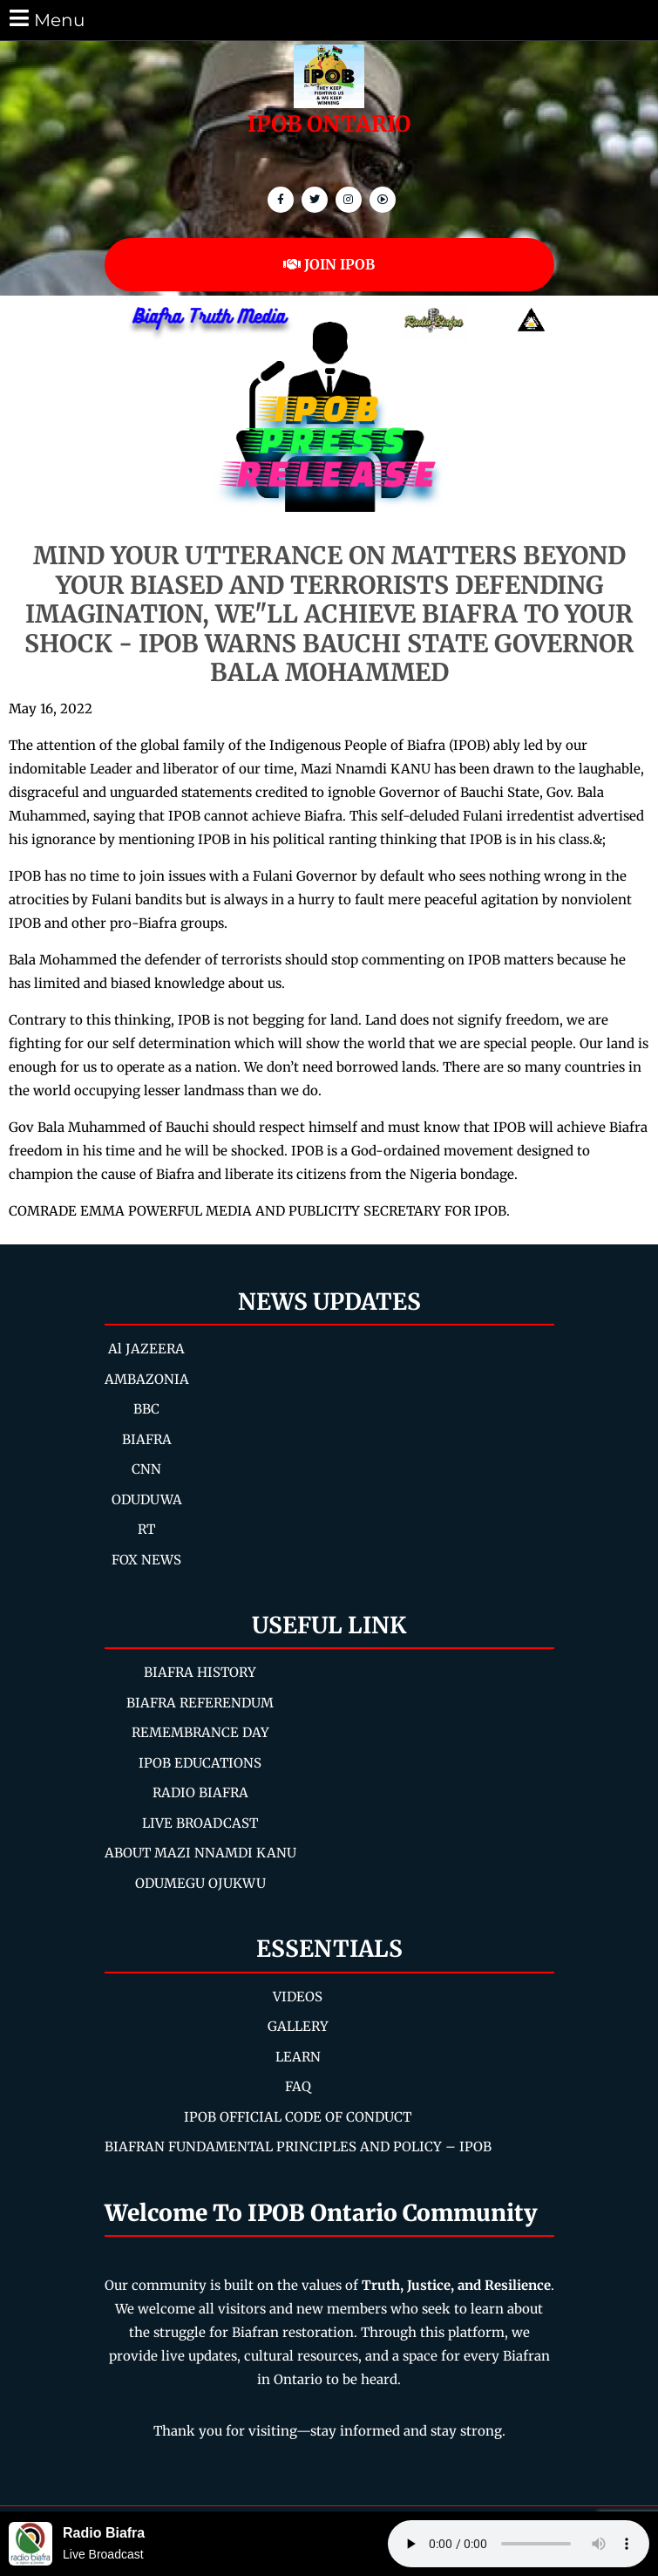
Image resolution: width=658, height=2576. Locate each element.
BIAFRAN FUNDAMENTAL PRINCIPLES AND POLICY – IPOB (298, 2146)
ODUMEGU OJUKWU (200, 1883)
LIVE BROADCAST (200, 1823)
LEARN (298, 2056)
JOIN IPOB (329, 264)
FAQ (298, 2086)
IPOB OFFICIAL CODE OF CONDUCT (297, 2117)
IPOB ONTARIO (329, 124)
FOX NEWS (146, 1559)
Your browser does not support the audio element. (518, 2543)
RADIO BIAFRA (200, 1792)
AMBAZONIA (147, 1379)
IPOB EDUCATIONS (200, 1763)
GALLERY (298, 2026)
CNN (146, 1469)
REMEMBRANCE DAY (200, 1732)
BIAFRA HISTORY (200, 1672)
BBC (146, 1408)
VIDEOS (297, 1996)
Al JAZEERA (146, 1348)
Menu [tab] (46, 19)
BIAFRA (147, 1439)
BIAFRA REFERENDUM (200, 1702)
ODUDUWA (147, 1499)
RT (146, 1529)
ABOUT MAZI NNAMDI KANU (200, 1852)
